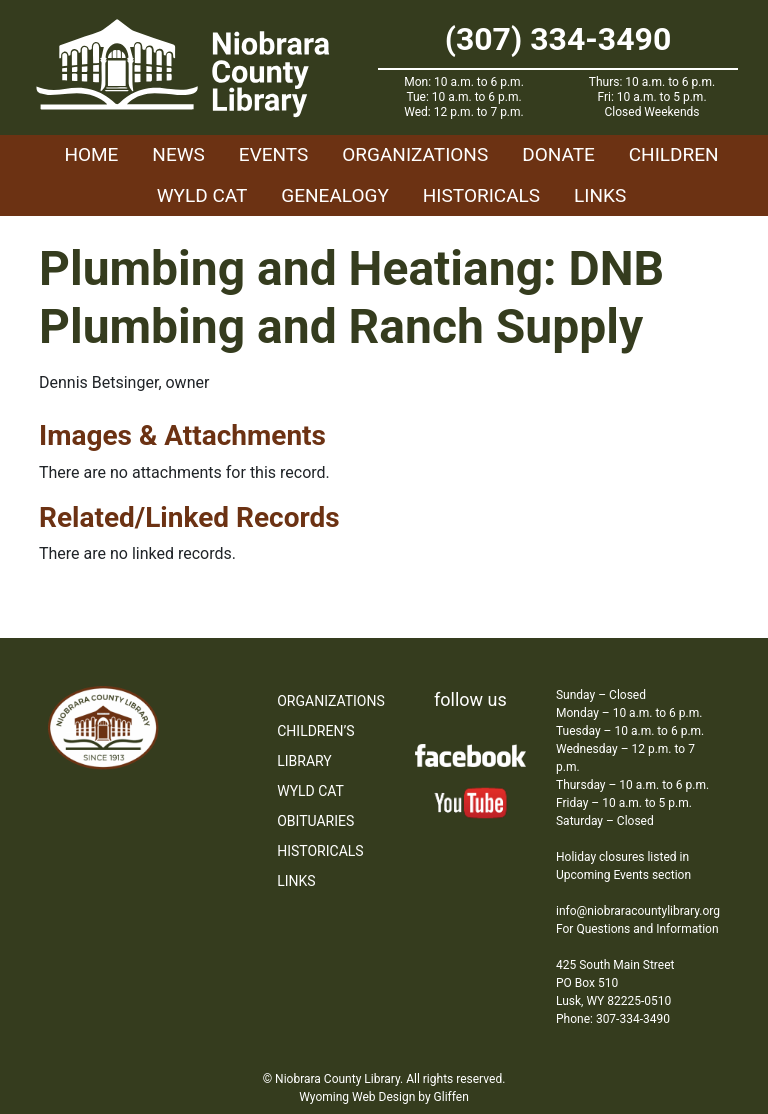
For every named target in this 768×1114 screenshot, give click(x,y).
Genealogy (335, 195)
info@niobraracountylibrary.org (638, 911)
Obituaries (315, 821)
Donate (558, 154)
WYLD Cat (202, 195)
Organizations (415, 154)
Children (674, 154)
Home (91, 154)
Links (600, 195)
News (178, 154)
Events (273, 154)
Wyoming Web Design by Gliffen (384, 1097)
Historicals (481, 195)
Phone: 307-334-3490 (613, 1019)
